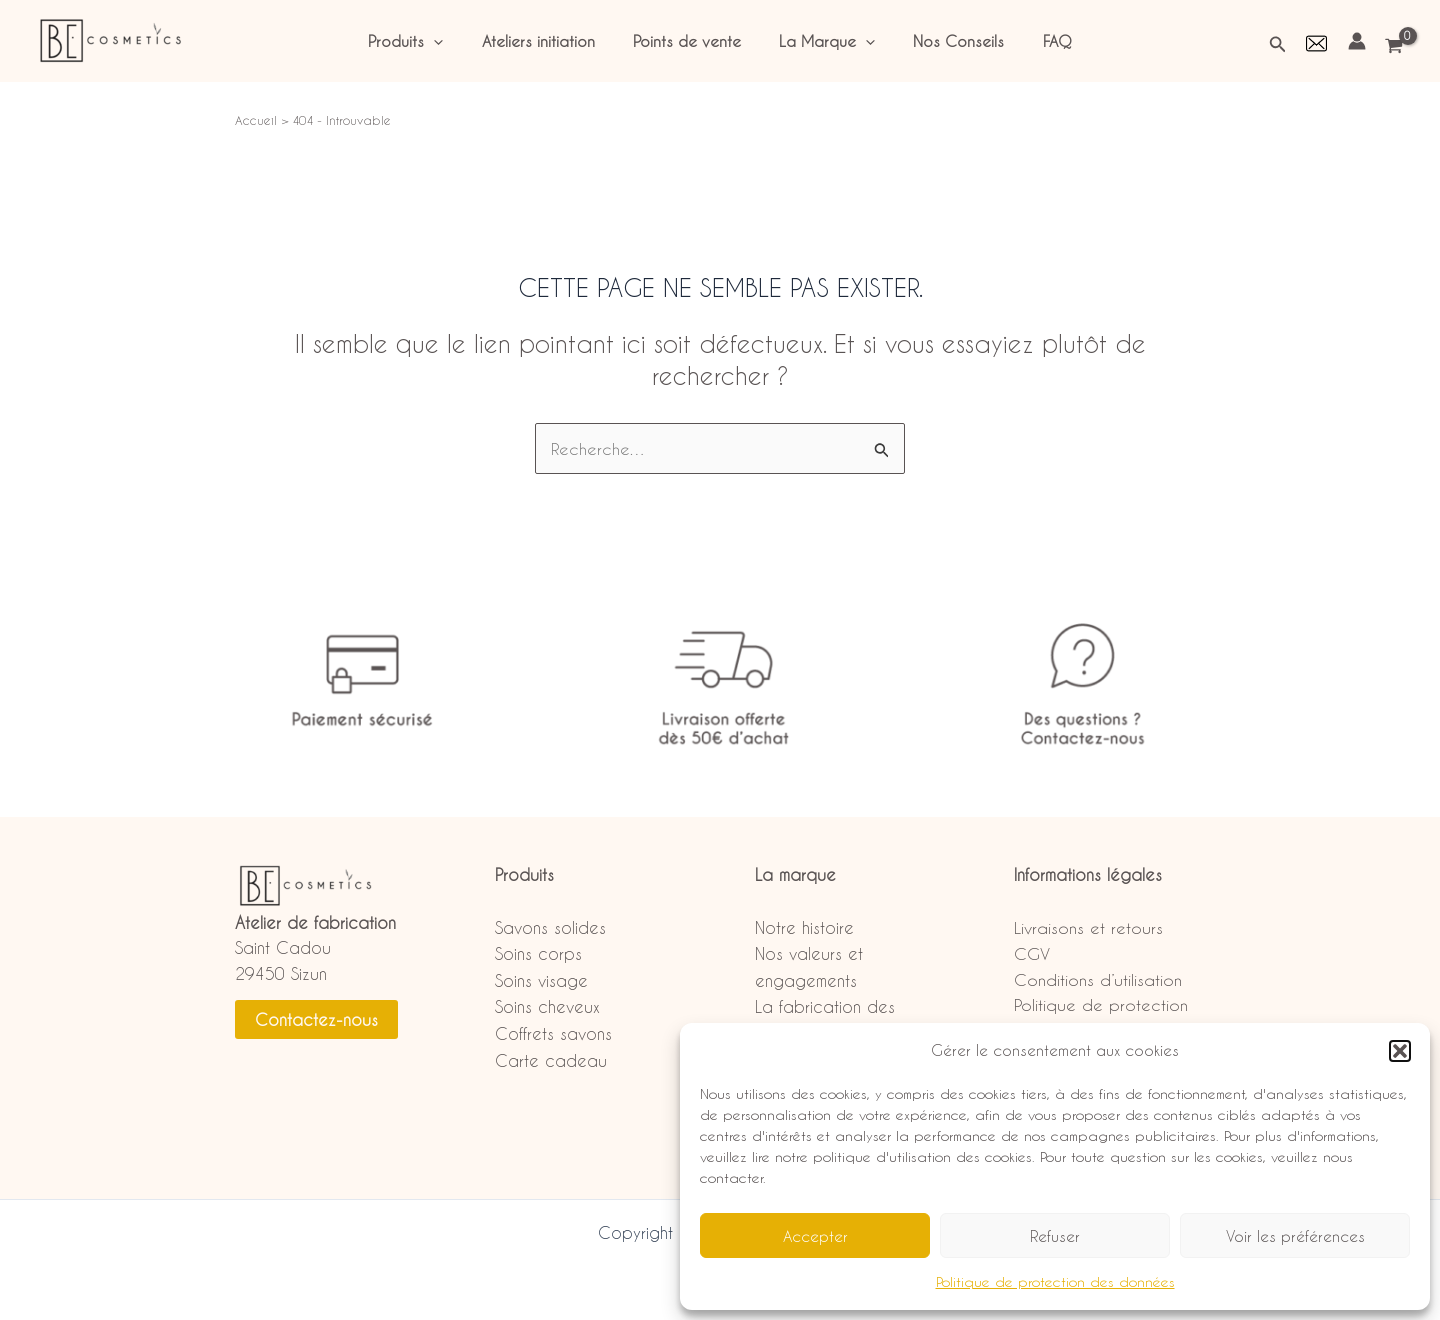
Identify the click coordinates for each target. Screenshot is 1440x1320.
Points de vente (691, 41)
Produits (426, 41)
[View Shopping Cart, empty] (1395, 47)
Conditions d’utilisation (1098, 979)
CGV (1032, 953)
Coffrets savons (553, 1033)
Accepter (815, 1236)
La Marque (823, 41)
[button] (1400, 1051)
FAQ (1036, 41)
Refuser (1055, 1236)
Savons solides (550, 927)
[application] (454, 41)
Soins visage (541, 980)
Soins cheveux (547, 1006)
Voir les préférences (1295, 1236)
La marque (795, 874)
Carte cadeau (551, 1060)
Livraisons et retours (1088, 927)
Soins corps (538, 953)
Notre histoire (804, 927)
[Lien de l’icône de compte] (1357, 41)
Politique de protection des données (1055, 1281)
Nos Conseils (946, 41)
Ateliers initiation (550, 41)
